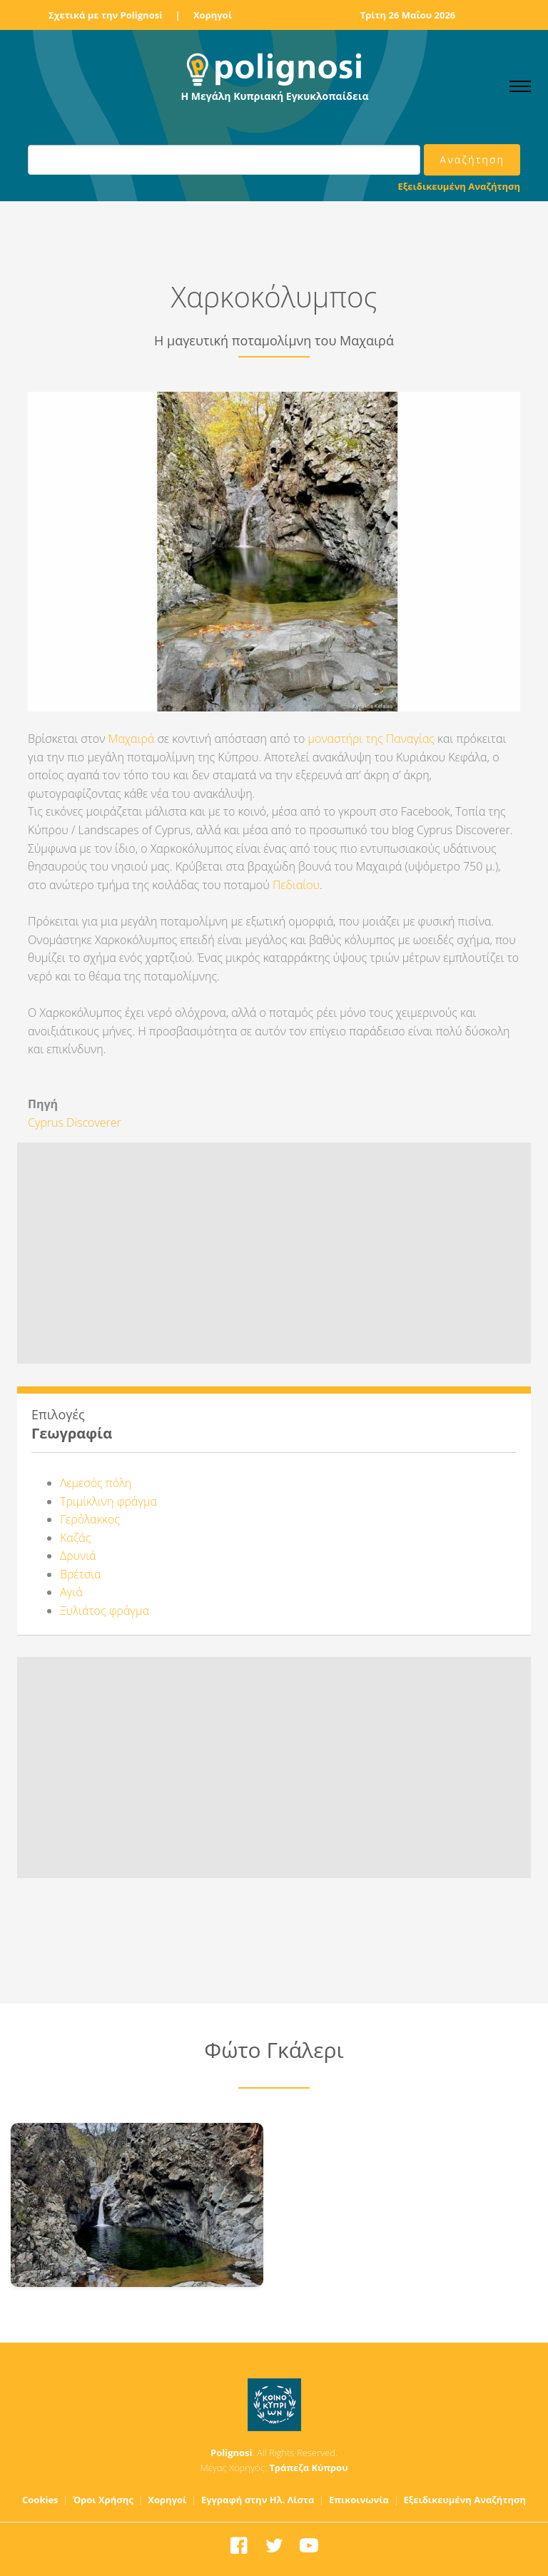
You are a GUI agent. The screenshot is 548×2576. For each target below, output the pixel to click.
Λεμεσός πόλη (96, 1483)
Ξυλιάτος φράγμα (104, 1610)
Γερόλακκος (90, 1519)
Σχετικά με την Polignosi (105, 15)
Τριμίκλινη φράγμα (108, 1501)
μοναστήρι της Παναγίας (372, 738)
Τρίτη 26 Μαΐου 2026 (408, 15)
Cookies (40, 2499)
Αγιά (71, 1592)
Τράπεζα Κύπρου (308, 2467)
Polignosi (231, 2452)
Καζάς (75, 1538)
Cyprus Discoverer (74, 1122)
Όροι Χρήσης (103, 2499)
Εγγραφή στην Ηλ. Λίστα (258, 2499)
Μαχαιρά (131, 738)
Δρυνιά (78, 1555)
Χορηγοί (212, 15)
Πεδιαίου (296, 885)
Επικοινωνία (359, 2499)
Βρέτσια (80, 1574)
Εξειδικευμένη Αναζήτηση (459, 186)
